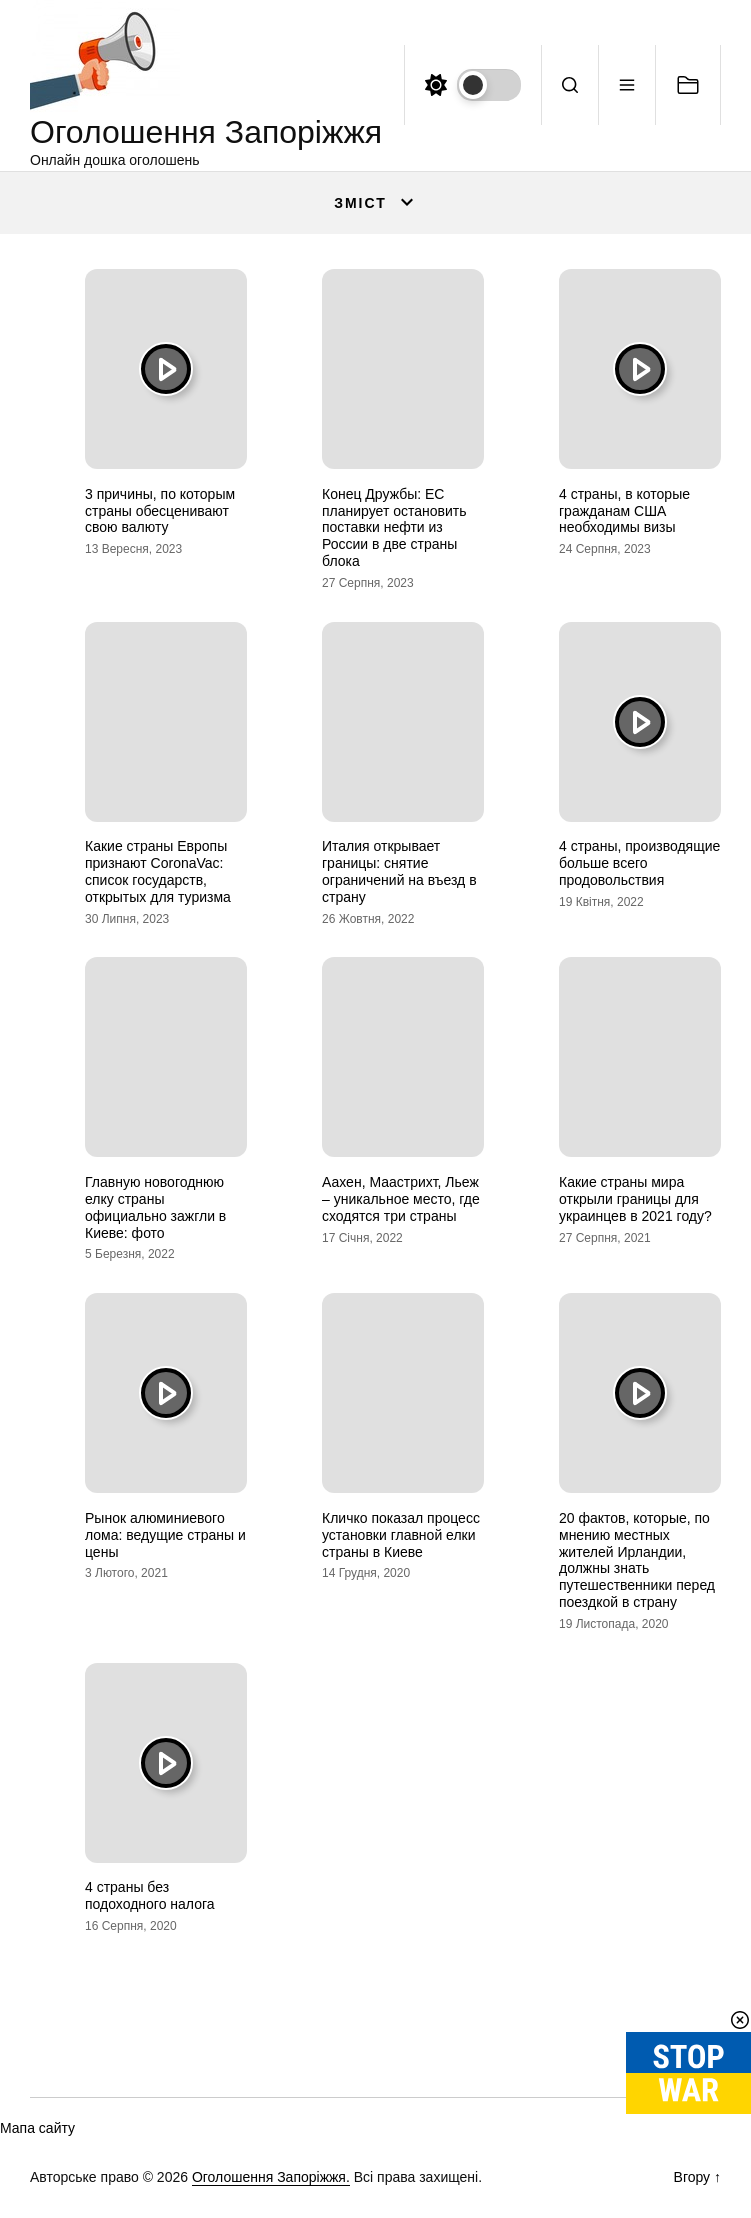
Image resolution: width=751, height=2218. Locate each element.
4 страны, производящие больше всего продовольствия (639, 863)
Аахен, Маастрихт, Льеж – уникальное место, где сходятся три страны (401, 1199)
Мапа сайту (37, 2128)
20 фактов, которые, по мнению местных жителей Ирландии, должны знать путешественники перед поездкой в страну (637, 1560)
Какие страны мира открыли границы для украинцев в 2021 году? (635, 1199)
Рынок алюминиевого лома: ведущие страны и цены (165, 1535)
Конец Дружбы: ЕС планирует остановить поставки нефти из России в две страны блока (394, 527)
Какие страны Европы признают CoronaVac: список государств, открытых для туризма (158, 871)
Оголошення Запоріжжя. (271, 2177)
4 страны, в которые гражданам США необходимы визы (624, 511)
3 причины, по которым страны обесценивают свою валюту (160, 511)
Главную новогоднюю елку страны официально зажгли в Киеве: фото (155, 1207)
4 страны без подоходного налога (150, 1895)
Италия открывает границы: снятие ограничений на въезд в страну (399, 871)
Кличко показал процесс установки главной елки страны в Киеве (401, 1535)
